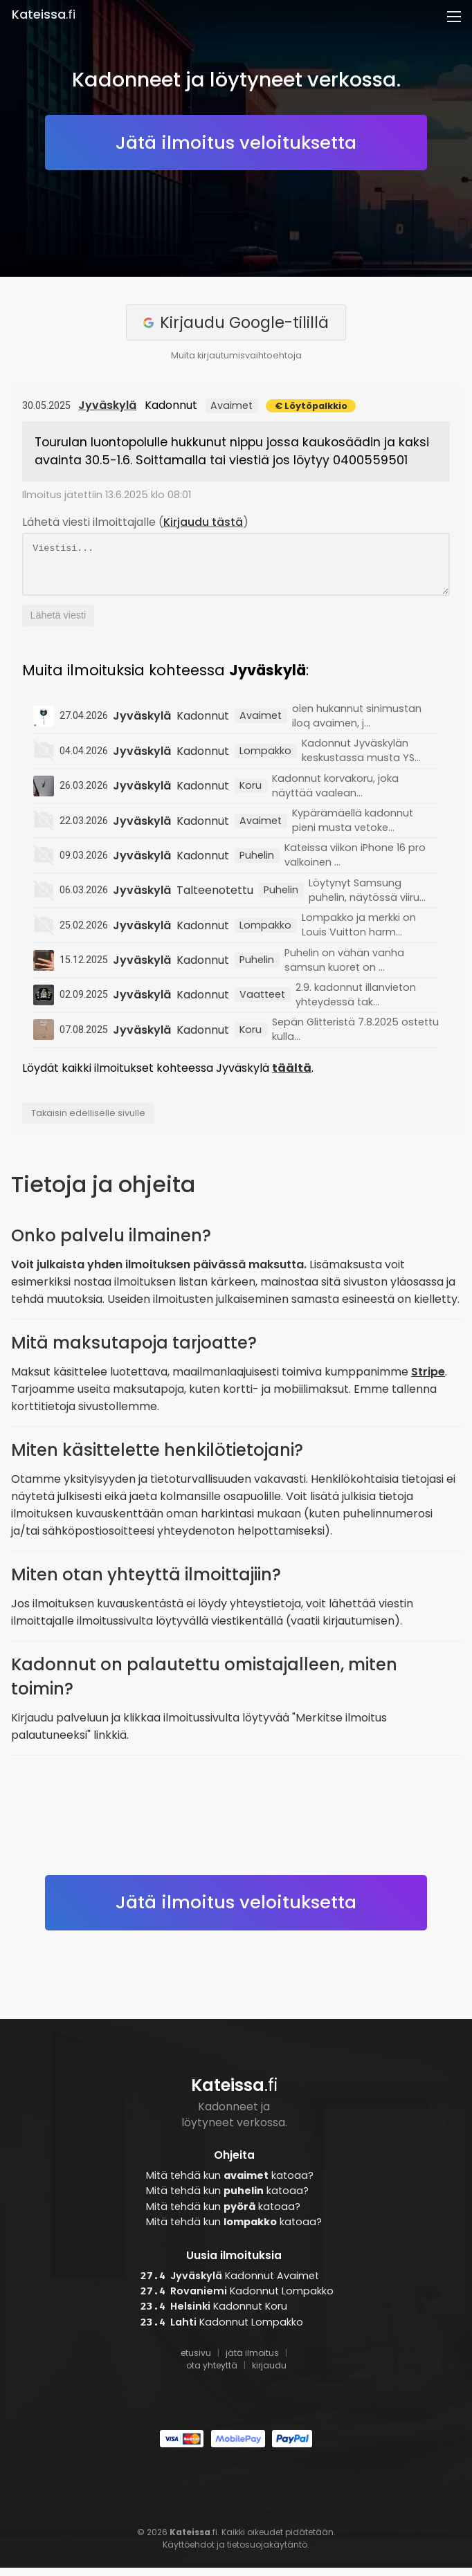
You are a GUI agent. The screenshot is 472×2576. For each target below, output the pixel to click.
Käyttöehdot (189, 2553)
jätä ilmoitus (252, 2361)
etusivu (196, 2361)
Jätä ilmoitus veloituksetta (236, 142)
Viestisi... (236, 568)
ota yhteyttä (211, 2373)
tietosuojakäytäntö (267, 2553)
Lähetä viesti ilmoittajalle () (135, 522)
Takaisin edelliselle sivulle (88, 1121)
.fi (43, 14)
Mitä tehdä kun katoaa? (230, 2184)
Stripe (428, 1380)
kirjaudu (269, 2373)
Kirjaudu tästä (203, 522)
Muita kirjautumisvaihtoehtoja (236, 355)
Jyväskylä (107, 405)
